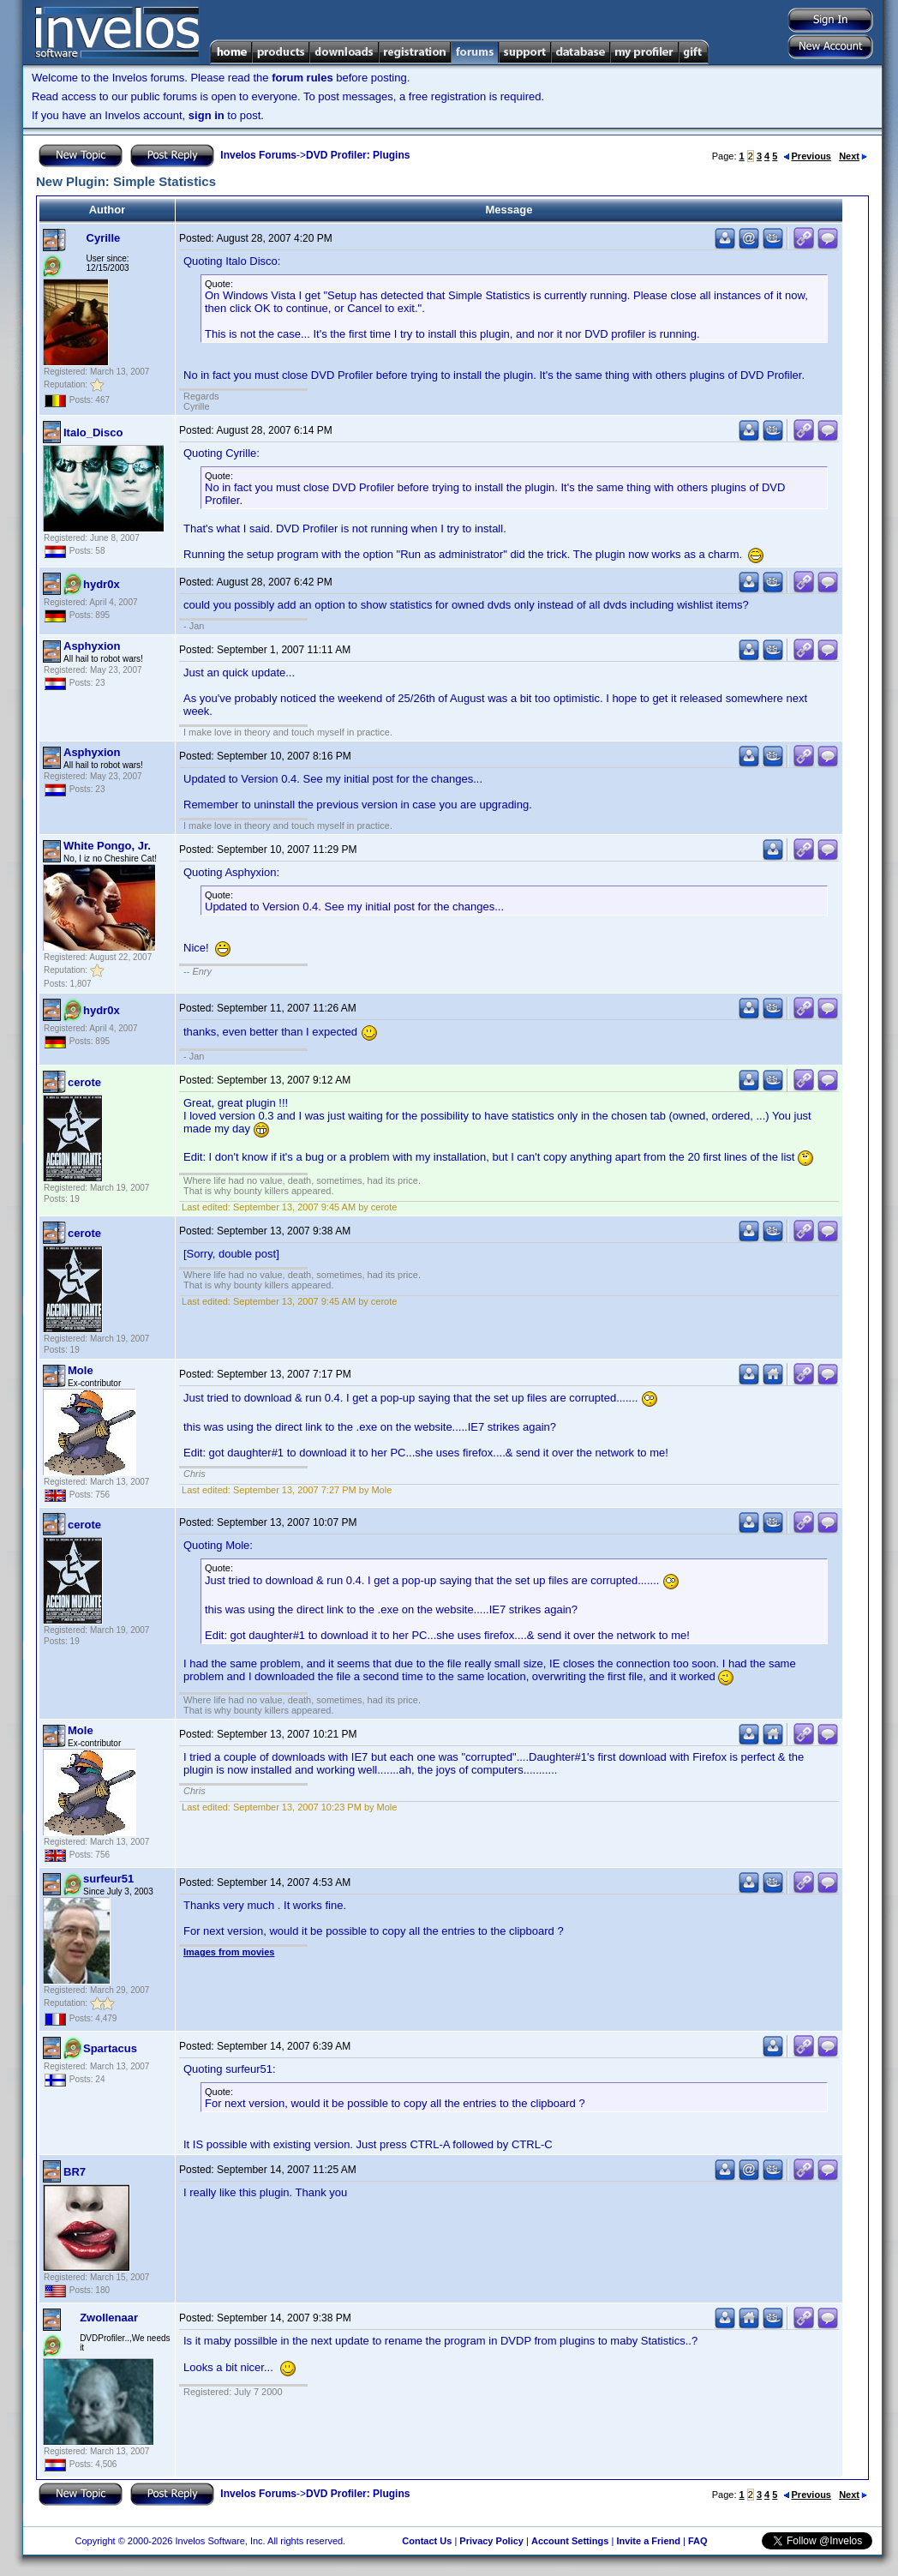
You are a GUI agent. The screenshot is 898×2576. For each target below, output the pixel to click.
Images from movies (228, 1952)
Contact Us (427, 2541)
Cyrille (104, 237)
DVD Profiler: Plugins (358, 155)
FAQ (698, 2541)
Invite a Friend (648, 2541)
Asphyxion (91, 645)
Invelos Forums (258, 155)
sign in (206, 115)
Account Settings (569, 2541)
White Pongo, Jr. (107, 845)
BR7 (74, 2171)
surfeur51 (108, 1878)
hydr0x (101, 584)
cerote (84, 1082)
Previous (807, 156)
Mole (80, 1370)
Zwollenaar (109, 2317)
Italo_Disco (93, 432)
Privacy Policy (491, 2541)
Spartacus (110, 2048)
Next (853, 156)
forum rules (302, 77)
